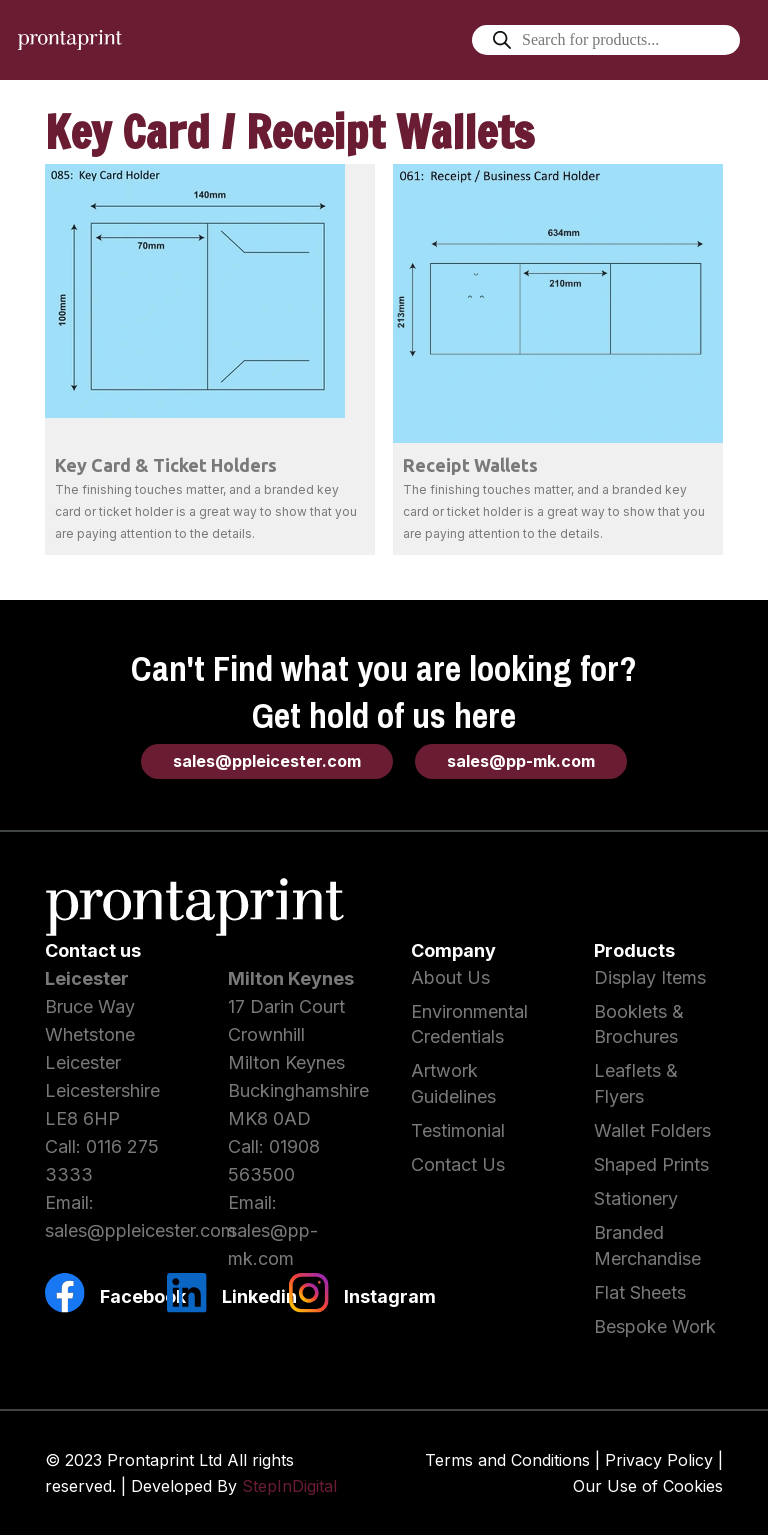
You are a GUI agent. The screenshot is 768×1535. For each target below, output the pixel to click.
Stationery (636, 1198)
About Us (450, 977)
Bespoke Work (655, 1326)
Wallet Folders (652, 1130)
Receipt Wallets (470, 465)
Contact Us (458, 1164)
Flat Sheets (640, 1292)
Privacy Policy (659, 1460)
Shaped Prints (651, 1164)
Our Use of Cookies (648, 1486)
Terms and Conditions (507, 1460)
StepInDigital (289, 1486)
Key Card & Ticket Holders (166, 465)
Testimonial (458, 1130)
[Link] (70, 40)
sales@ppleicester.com (140, 1230)
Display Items (650, 977)
